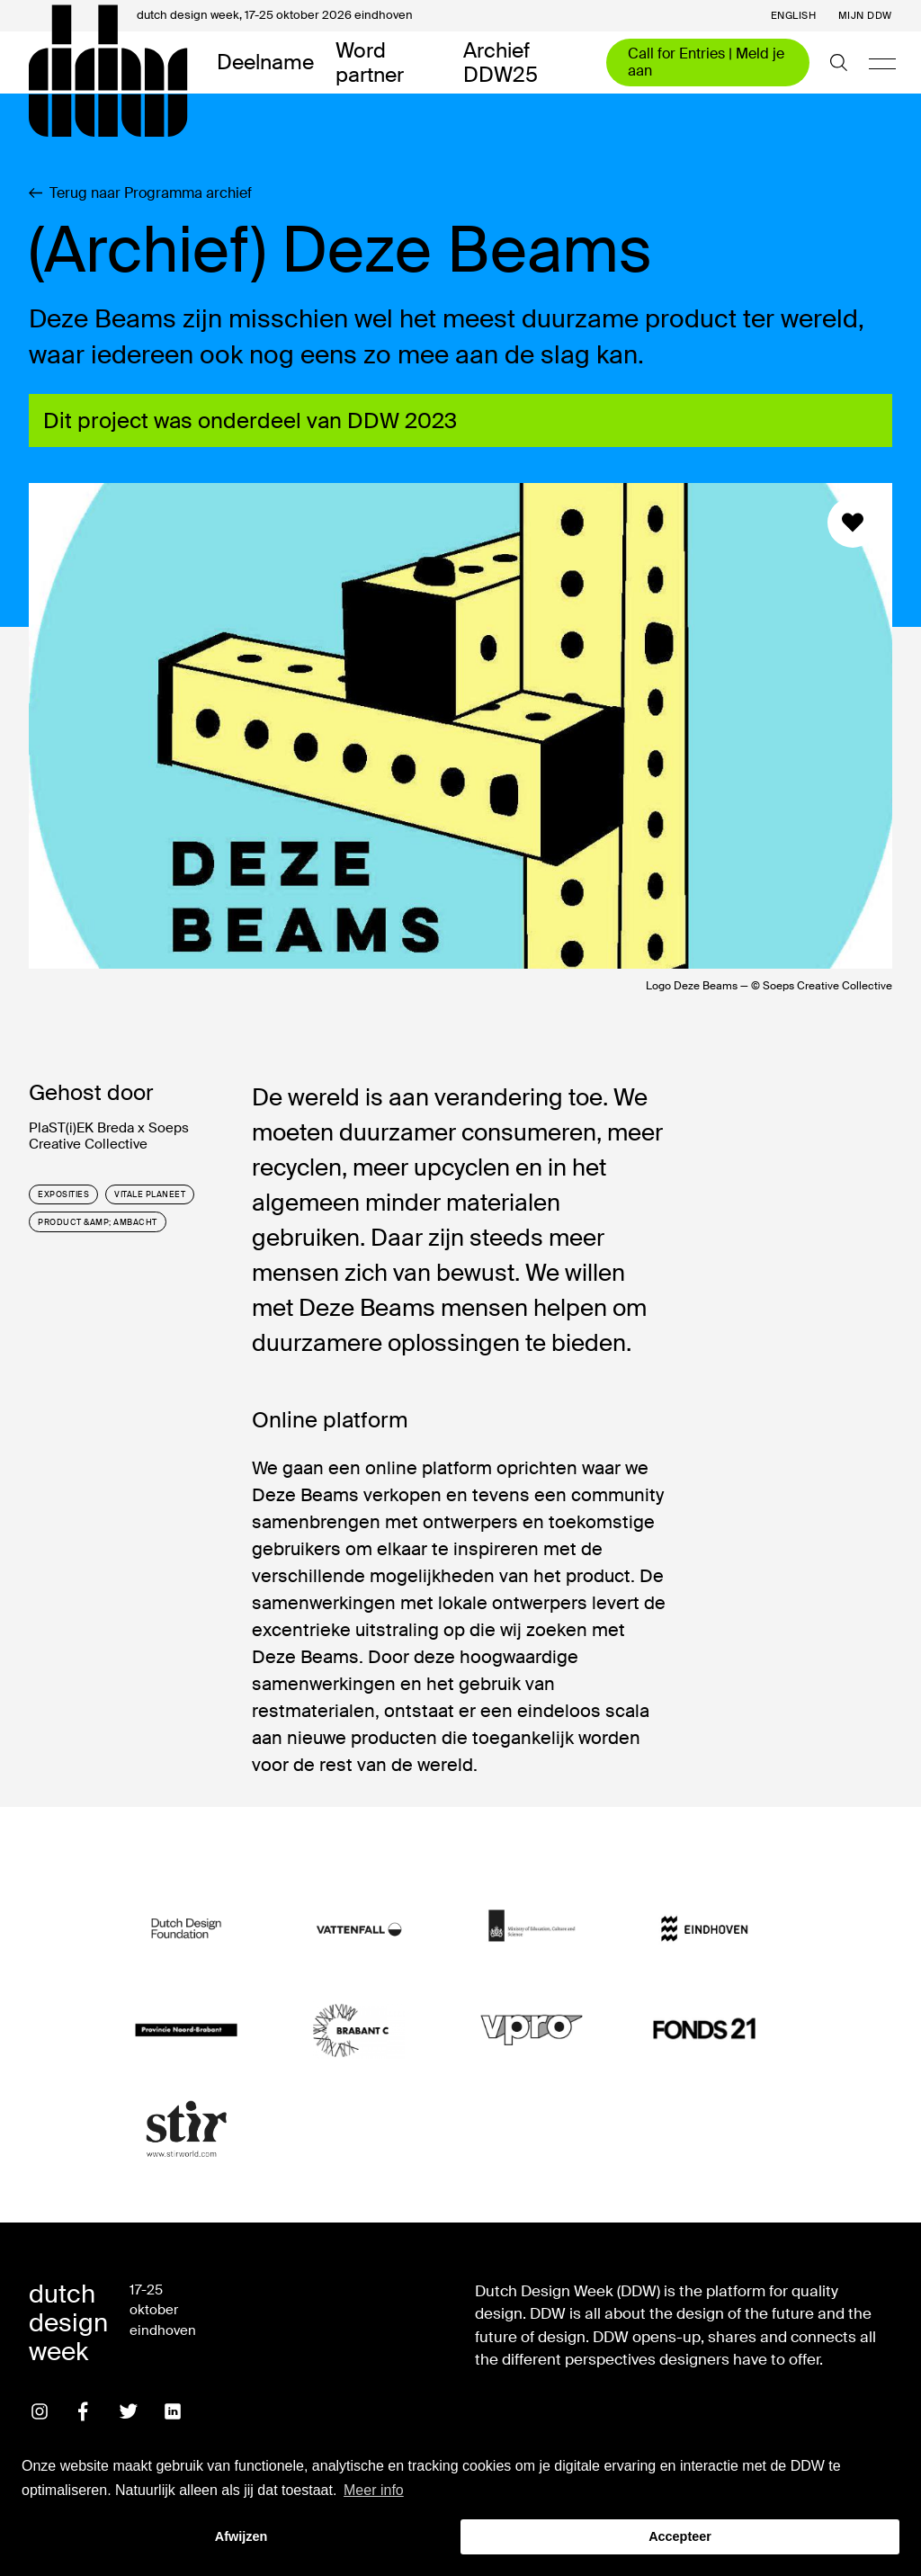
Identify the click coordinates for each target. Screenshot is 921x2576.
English (794, 16)
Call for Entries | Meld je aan (706, 61)
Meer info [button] (374, 2490)
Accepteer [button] (679, 2536)
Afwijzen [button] (241, 2536)
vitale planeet (149, 1194)
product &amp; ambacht (97, 1222)
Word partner (369, 62)
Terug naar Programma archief (140, 193)
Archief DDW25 (500, 62)
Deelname (265, 62)
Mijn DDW (865, 16)
